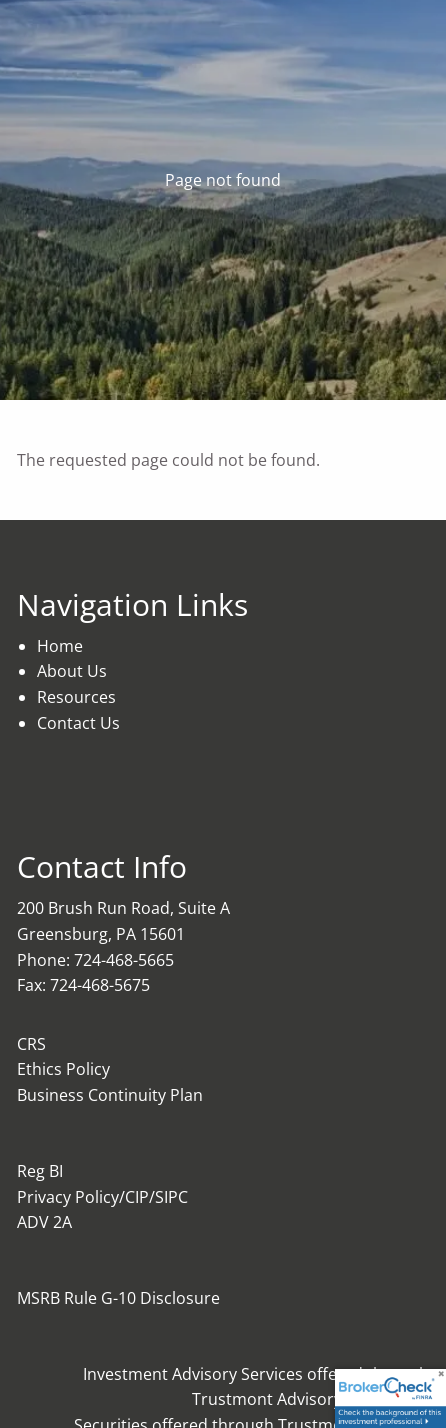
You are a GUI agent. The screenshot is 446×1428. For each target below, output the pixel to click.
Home (60, 646)
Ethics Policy (63, 1069)
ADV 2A (44, 1222)
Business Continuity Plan (110, 1095)
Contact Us (78, 723)
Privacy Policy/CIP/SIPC (102, 1197)
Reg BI (40, 1171)
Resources (76, 697)
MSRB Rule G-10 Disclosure (118, 1298)
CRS (31, 1044)
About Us (72, 671)
